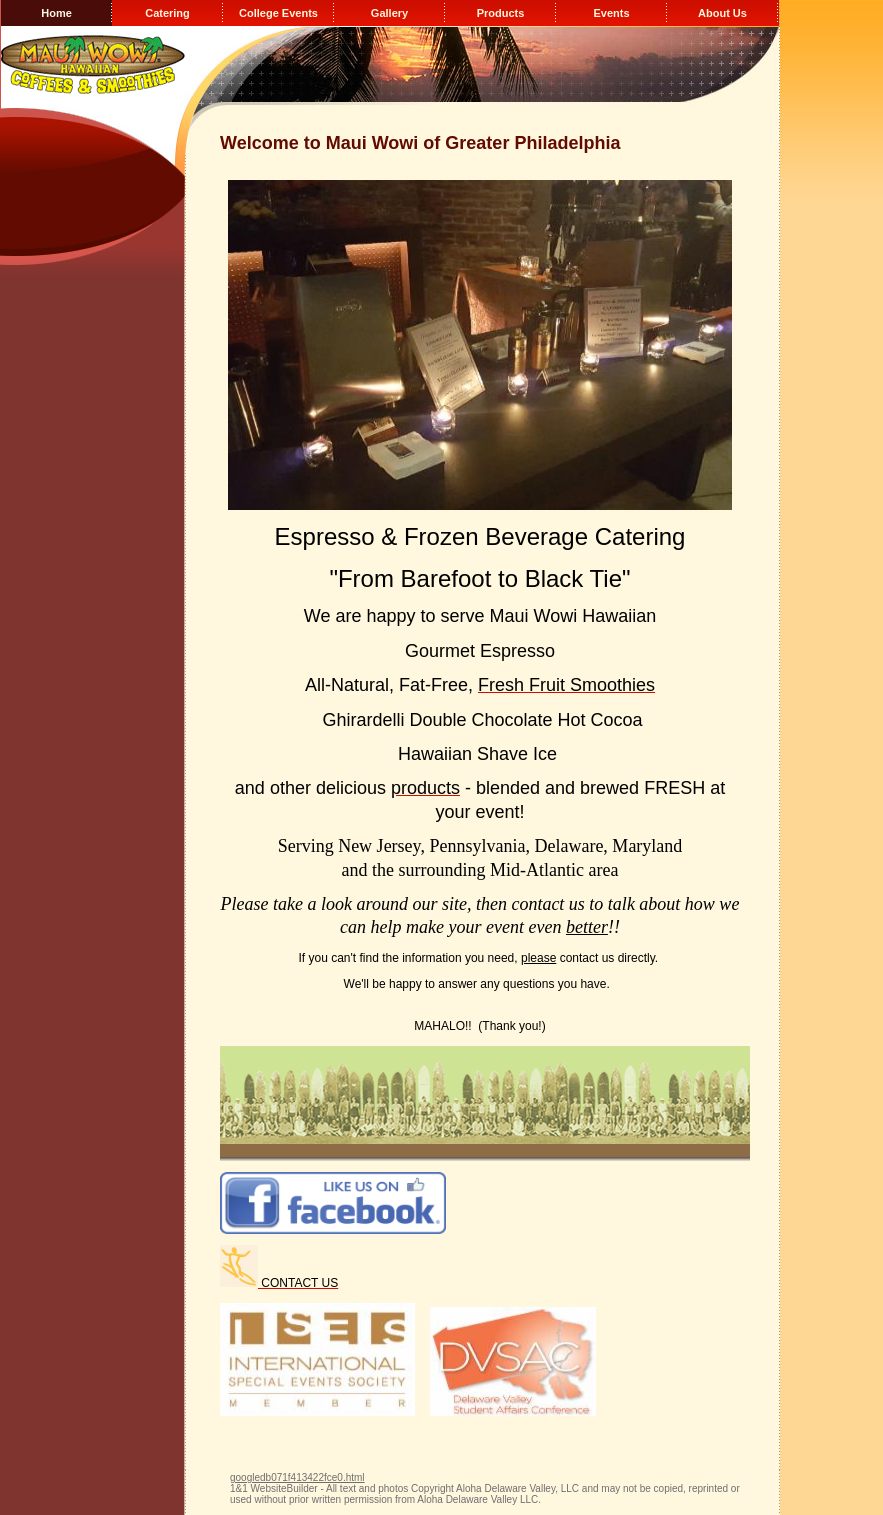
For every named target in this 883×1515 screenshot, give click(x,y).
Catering (167, 13)
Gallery (389, 13)
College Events (278, 13)
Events (611, 13)
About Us (722, 13)
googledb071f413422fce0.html (297, 1477)
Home (56, 13)
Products (501, 13)
